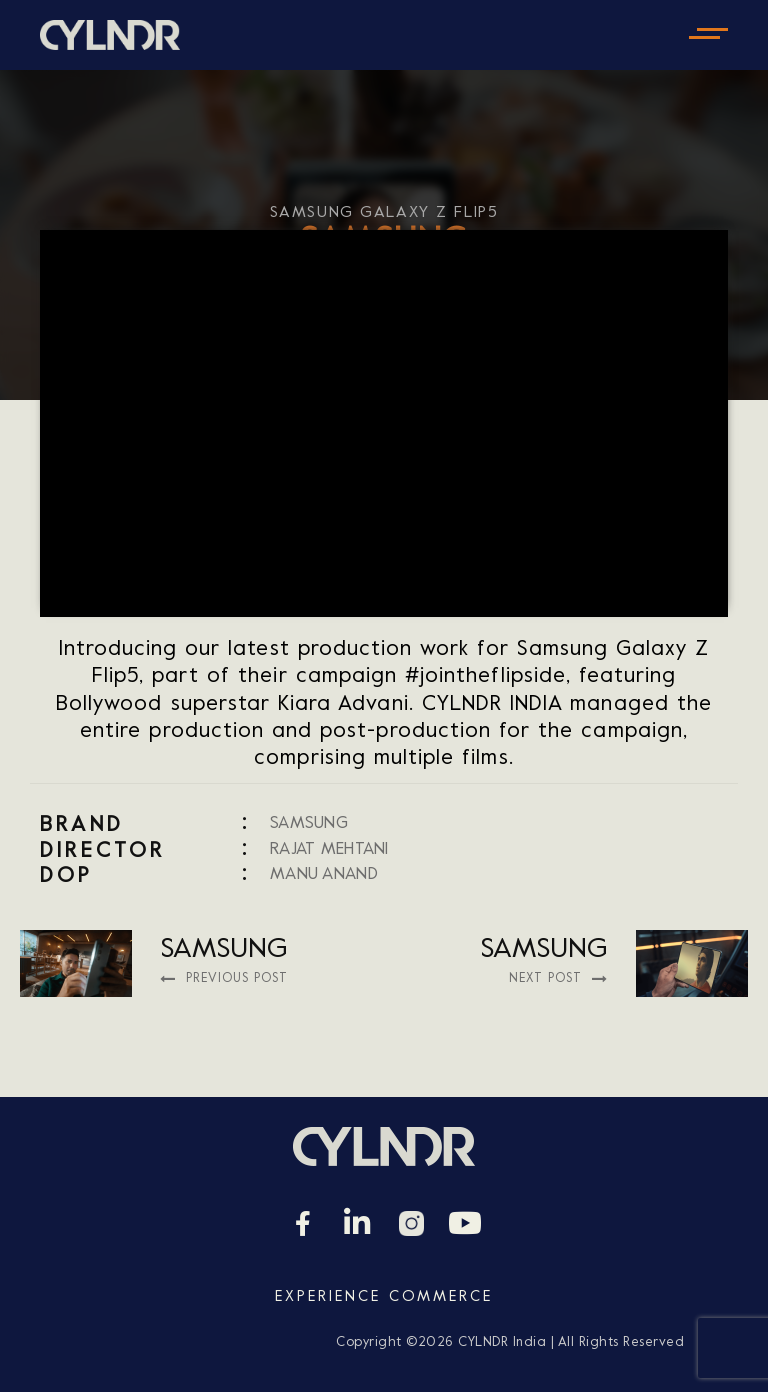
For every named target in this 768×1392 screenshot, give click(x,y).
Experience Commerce (384, 1297)
